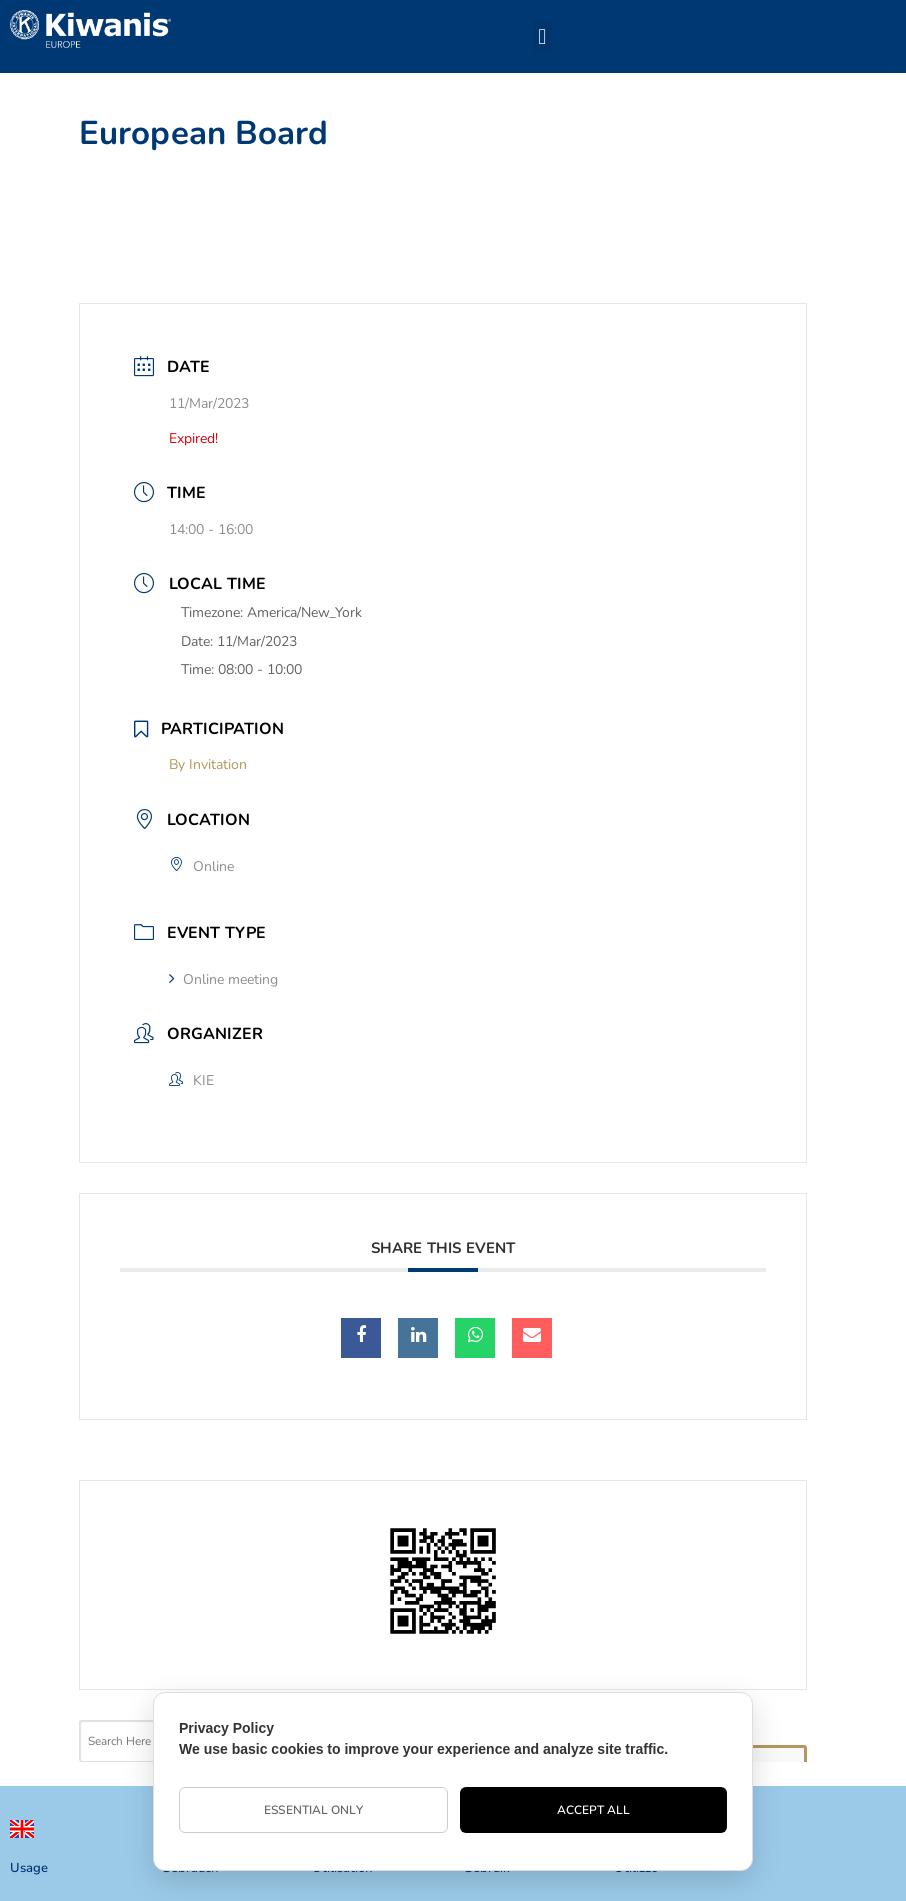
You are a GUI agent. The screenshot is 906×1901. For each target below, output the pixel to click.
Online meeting (223, 979)
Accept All (594, 1810)
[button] (542, 36)
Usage (29, 1868)
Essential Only (313, 1810)
